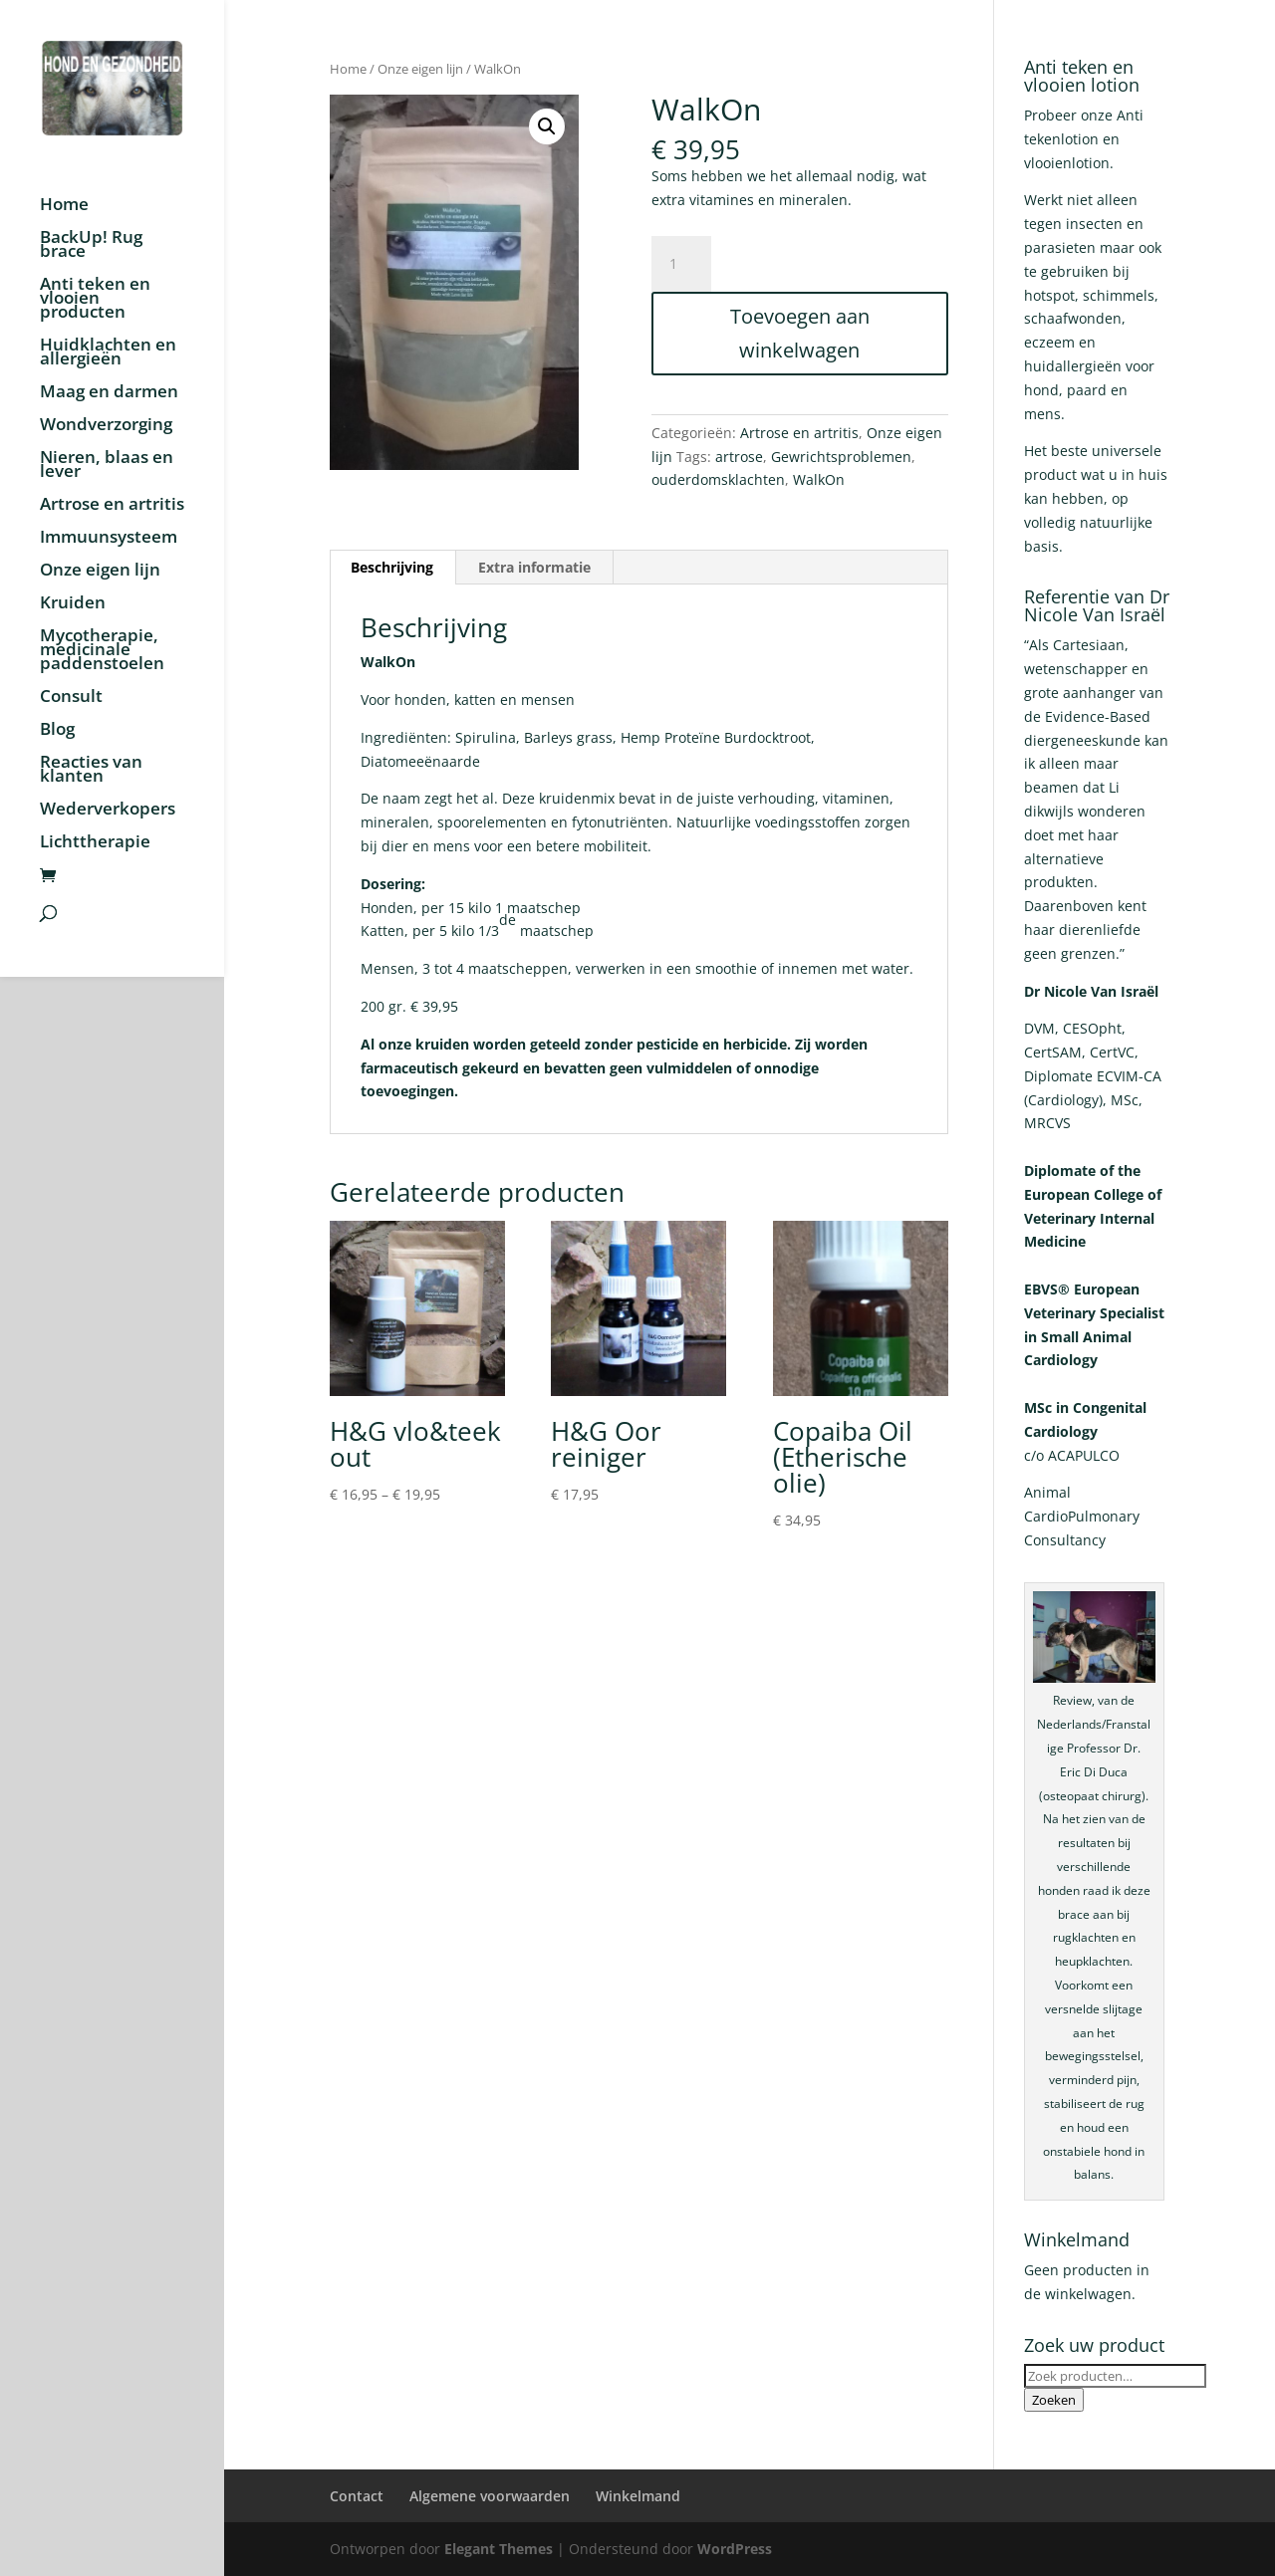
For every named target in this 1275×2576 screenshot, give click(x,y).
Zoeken (1054, 2400)
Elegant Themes (498, 2548)
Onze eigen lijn (100, 572)
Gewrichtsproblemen (841, 456)
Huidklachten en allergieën (108, 353)
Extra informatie (534, 567)
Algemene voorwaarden (489, 2495)
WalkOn (819, 479)
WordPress (734, 2548)
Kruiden (73, 604)
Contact (356, 2495)
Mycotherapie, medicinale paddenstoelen (102, 651)
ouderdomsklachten (718, 479)
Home (64, 206)
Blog (57, 731)
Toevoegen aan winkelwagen (800, 333)
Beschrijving (392, 567)
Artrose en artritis (112, 506)
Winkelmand (638, 2495)
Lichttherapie (95, 843)
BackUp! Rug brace (91, 246)
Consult (71, 698)
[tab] (392, 568)
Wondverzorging (106, 426)
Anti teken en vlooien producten (95, 300)
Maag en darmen (109, 393)
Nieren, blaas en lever (106, 466)
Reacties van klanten (91, 771)
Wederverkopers (107, 811)
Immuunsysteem (108, 539)
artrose (739, 456)
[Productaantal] (681, 264)
